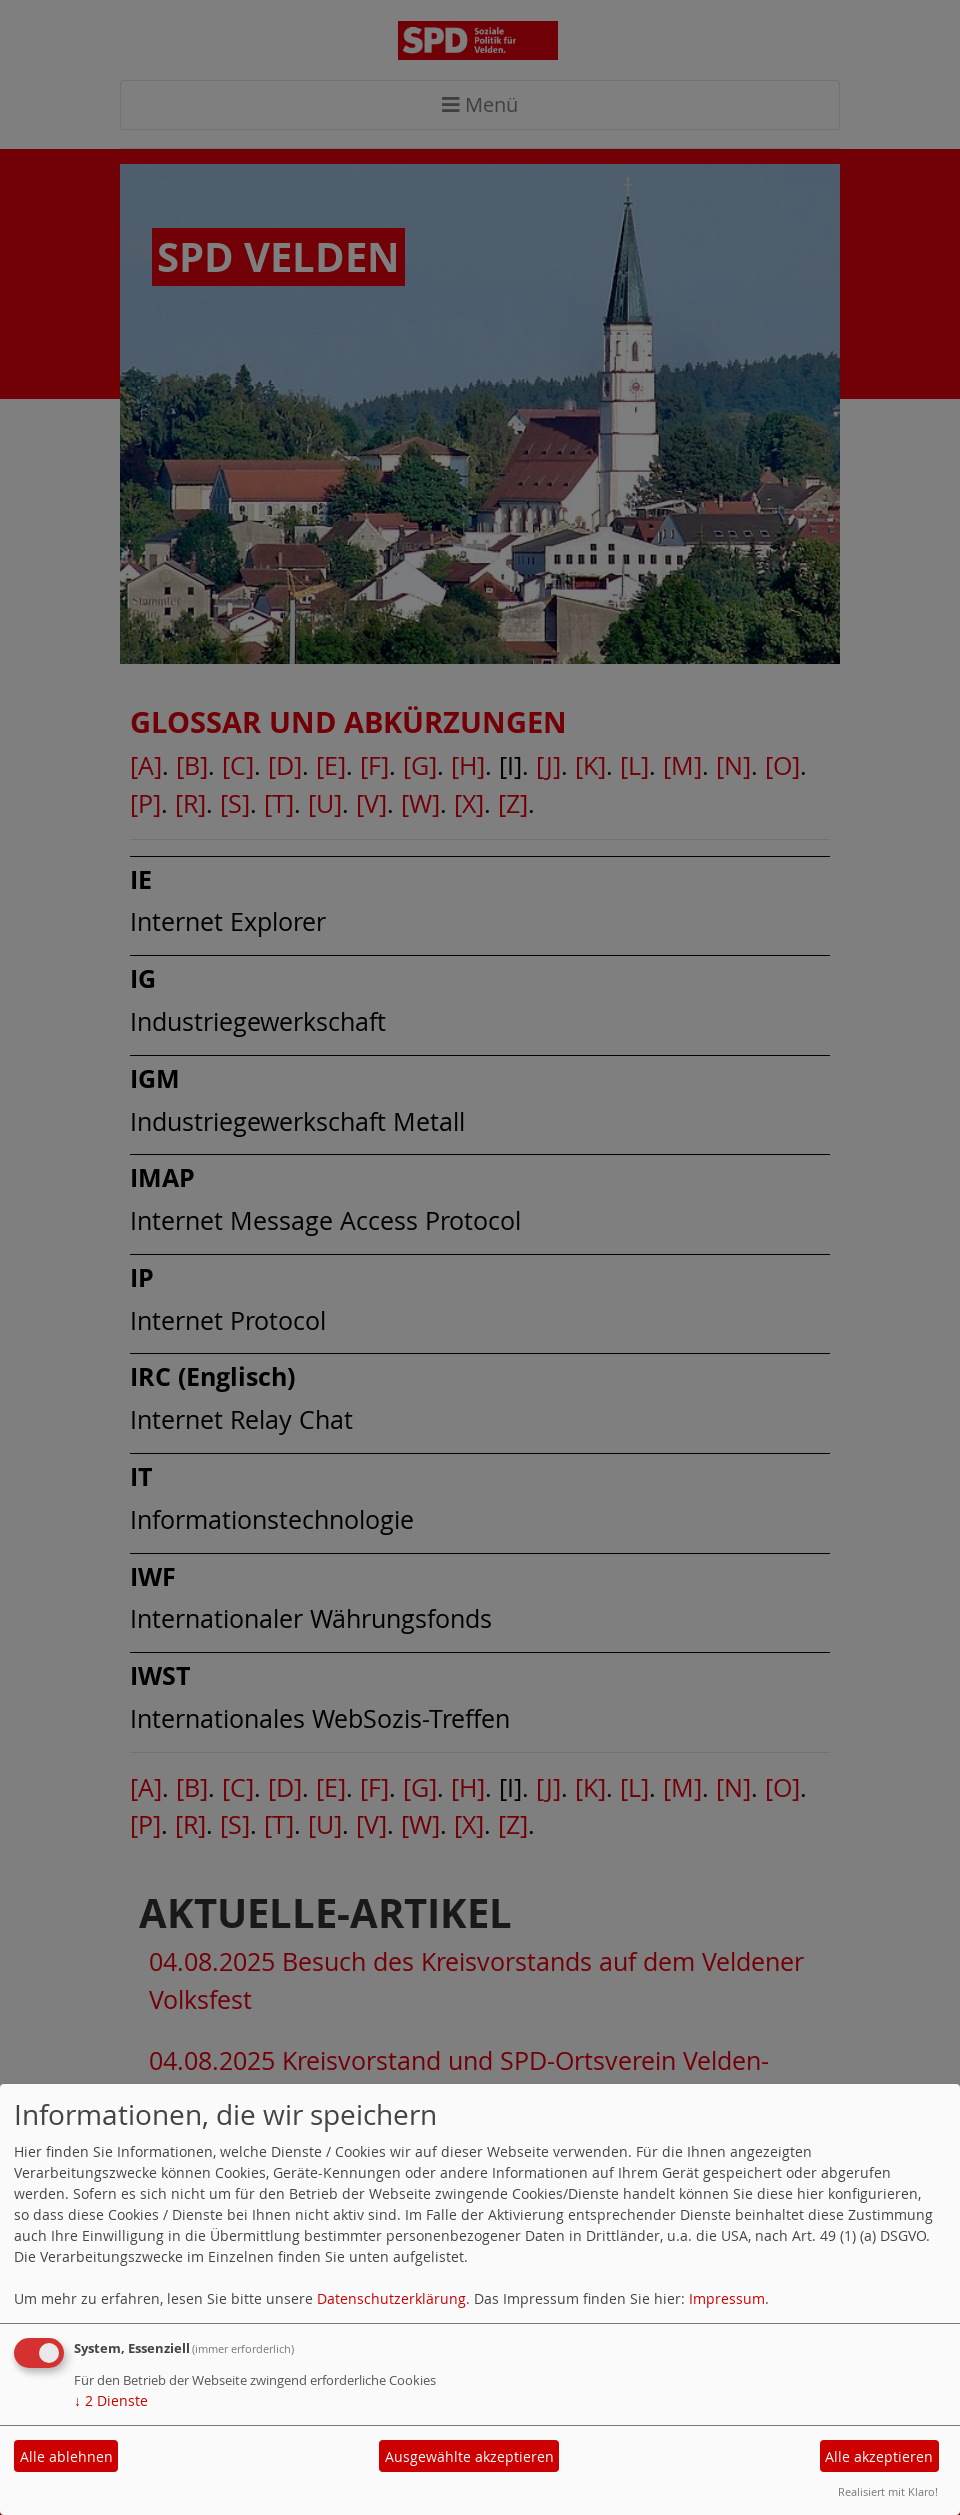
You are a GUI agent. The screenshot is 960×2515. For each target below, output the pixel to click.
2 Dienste (111, 2400)
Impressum (727, 2298)
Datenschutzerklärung (391, 2298)
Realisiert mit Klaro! (888, 2491)
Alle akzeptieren (879, 2456)
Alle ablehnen (66, 2456)
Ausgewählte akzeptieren (469, 2456)
